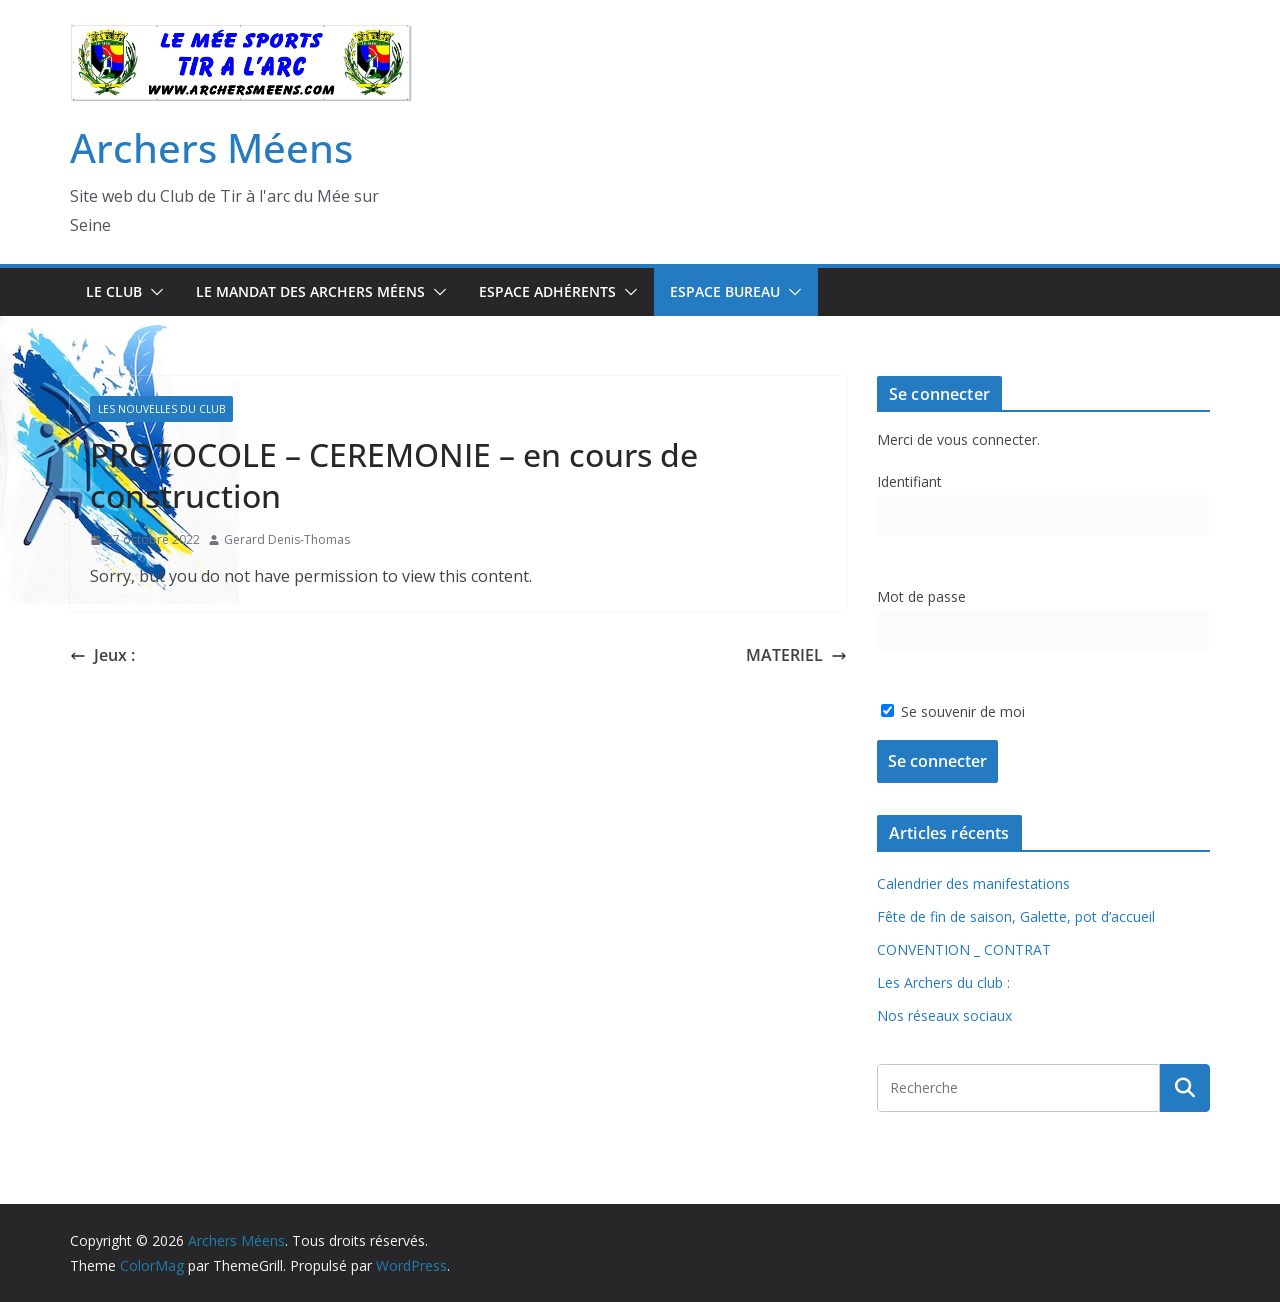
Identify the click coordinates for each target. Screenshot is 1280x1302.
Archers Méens (211, 147)
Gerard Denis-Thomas (287, 539)
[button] (153, 292)
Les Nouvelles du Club (161, 409)
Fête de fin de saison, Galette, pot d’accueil (1016, 916)
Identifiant (909, 481)
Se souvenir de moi (953, 711)
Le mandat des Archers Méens (310, 291)
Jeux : (102, 655)
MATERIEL (796, 655)
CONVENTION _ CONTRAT (964, 949)
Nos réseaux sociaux (944, 1015)
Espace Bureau (725, 291)
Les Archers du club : (943, 982)
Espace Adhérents (547, 291)
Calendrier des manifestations (973, 883)
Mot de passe (921, 596)
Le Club (114, 291)
